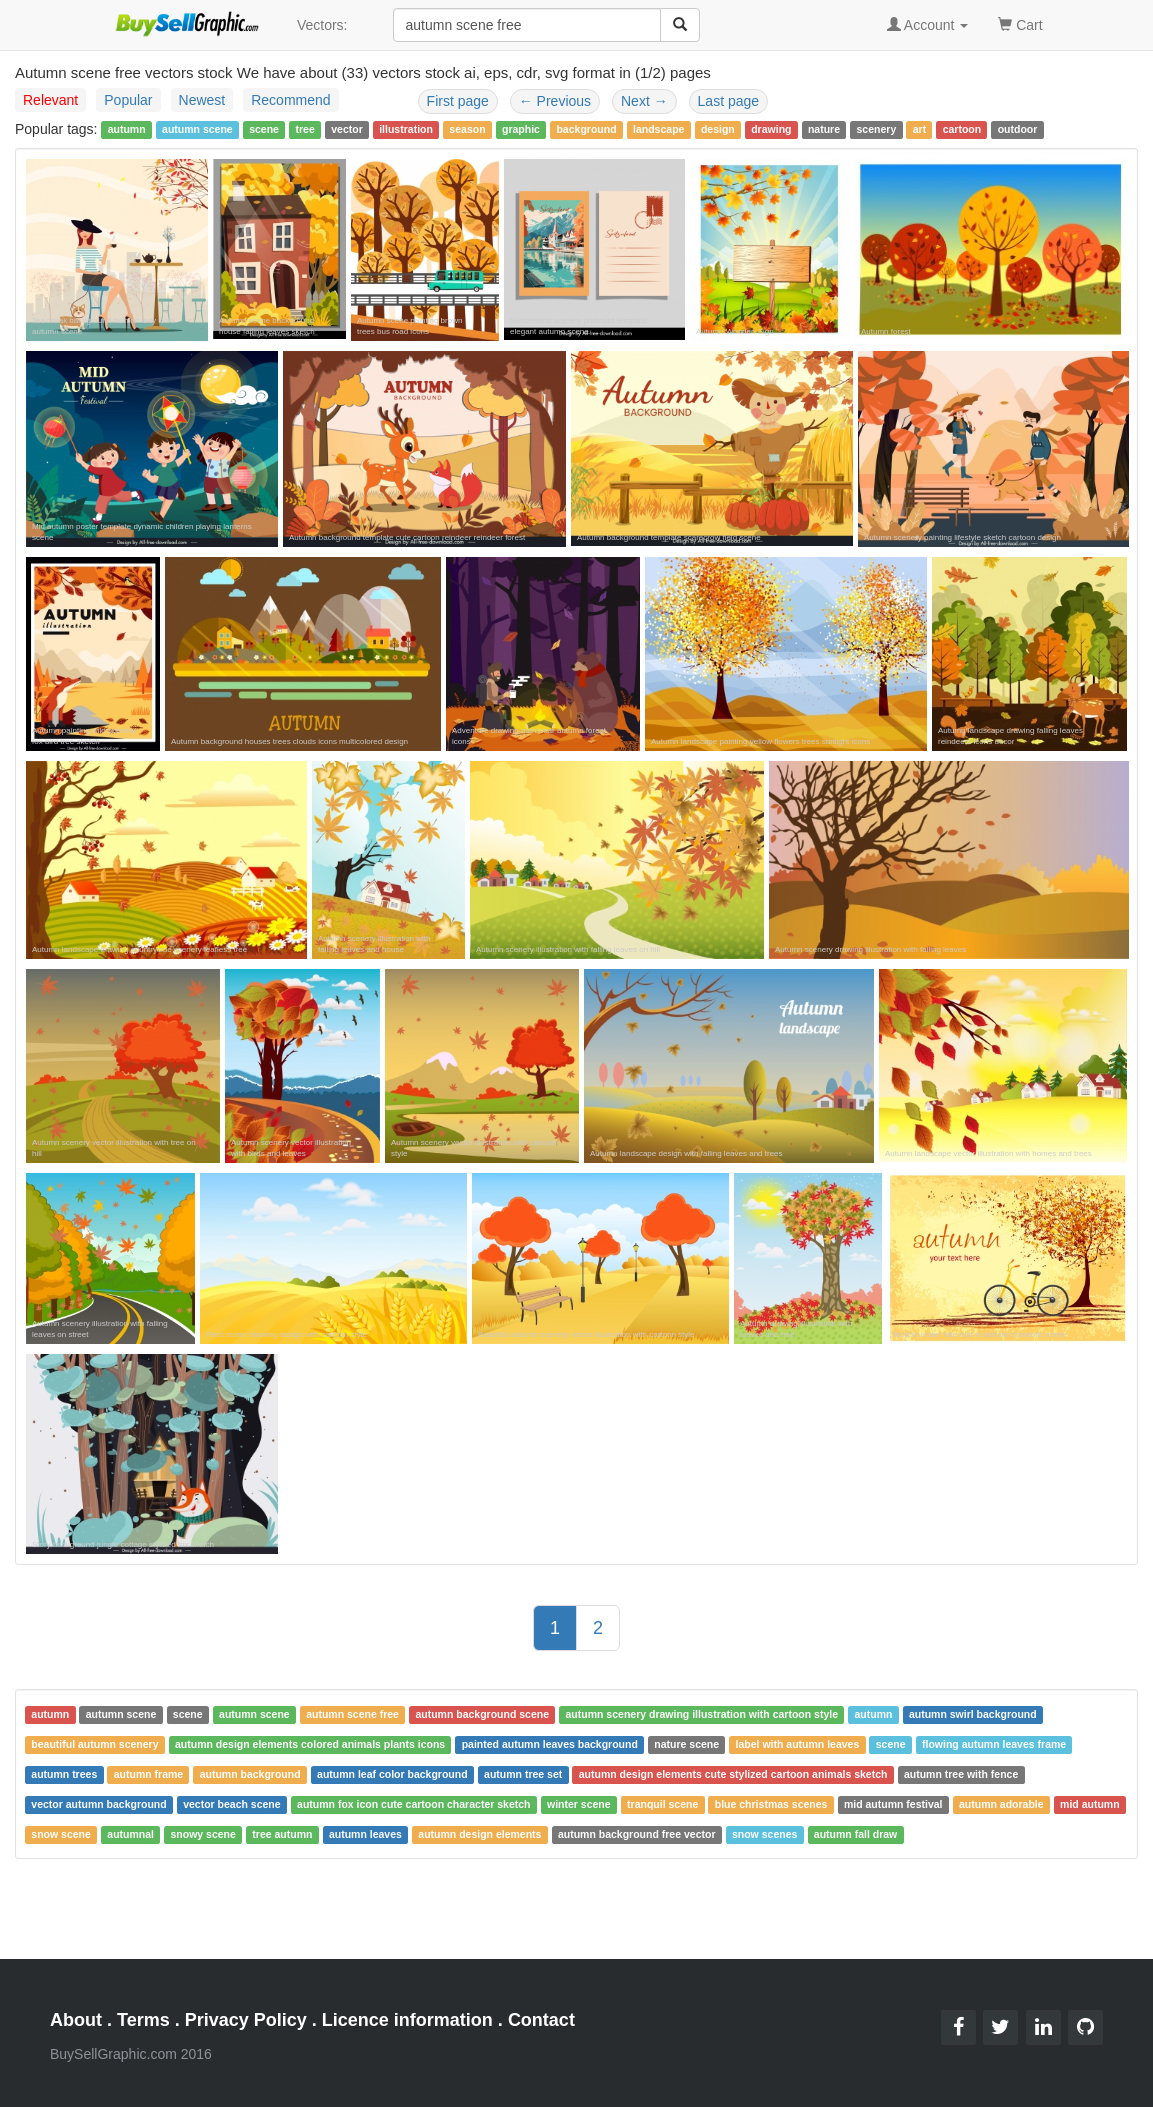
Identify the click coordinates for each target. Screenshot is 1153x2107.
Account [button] (928, 25)
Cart (1020, 23)
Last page (729, 101)
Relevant (50, 100)
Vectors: (322, 25)
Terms (143, 2020)
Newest (202, 100)
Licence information (407, 2020)
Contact (541, 2020)
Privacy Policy (246, 2020)
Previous (555, 101)
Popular (128, 100)
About (76, 2020)
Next (644, 101)
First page (458, 101)
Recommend (290, 100)
